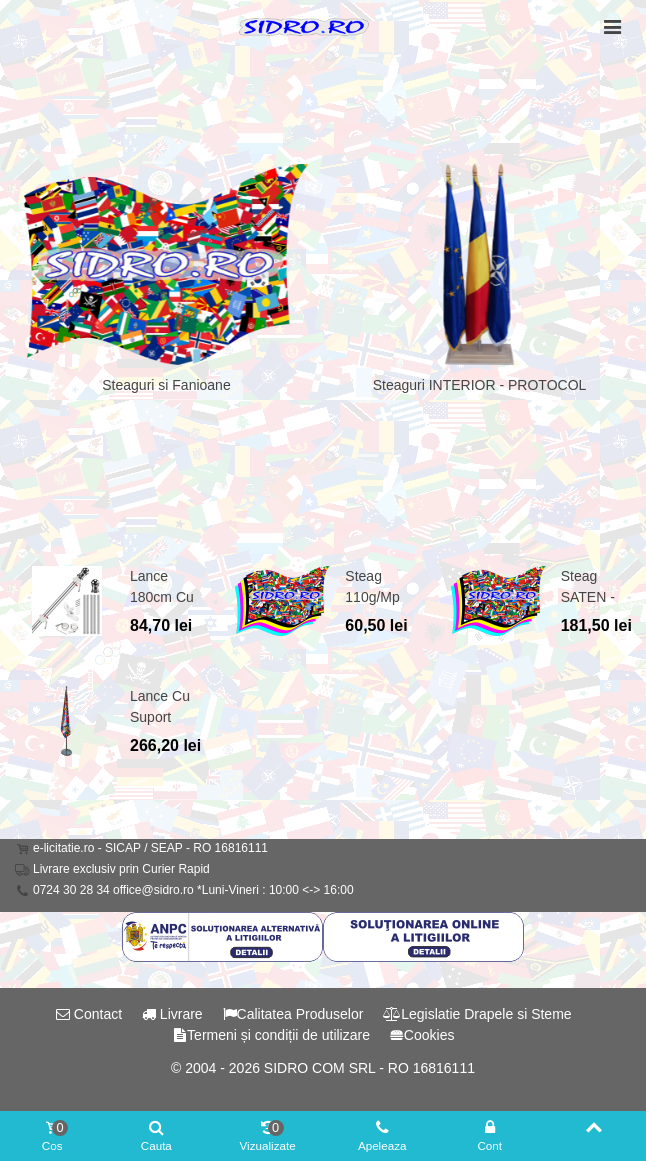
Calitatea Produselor (293, 1014)
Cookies (422, 1035)
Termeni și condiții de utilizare (271, 1035)
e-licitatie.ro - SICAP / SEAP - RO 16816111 (150, 848)
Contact (89, 1014)
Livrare (172, 1014)
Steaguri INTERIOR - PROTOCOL (480, 385)
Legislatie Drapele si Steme (477, 1014)
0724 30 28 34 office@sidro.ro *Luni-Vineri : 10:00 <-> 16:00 (193, 890)
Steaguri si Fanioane (166, 385)
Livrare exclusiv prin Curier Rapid (121, 869)
